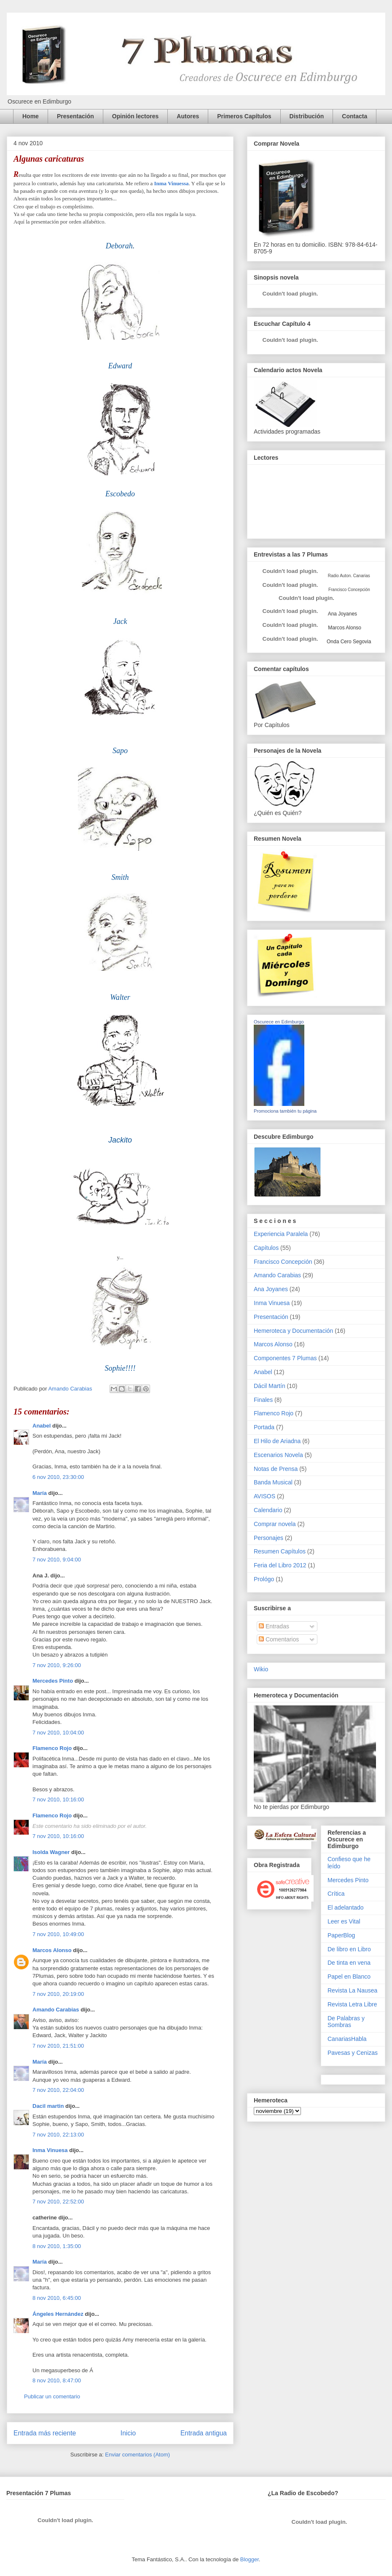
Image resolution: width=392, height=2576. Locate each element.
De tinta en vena (349, 1962)
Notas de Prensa (276, 1468)
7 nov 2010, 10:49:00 (58, 1934)
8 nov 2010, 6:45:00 (56, 2298)
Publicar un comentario (52, 2396)
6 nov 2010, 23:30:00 (58, 1477)
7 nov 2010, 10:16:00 (58, 1799)
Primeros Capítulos (244, 116)
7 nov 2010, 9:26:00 (56, 1665)
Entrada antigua (203, 2433)
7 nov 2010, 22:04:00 (58, 2090)
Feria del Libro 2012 (280, 1565)
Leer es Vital (344, 1921)
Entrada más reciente (44, 2433)
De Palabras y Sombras (346, 2022)
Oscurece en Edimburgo (279, 1021)
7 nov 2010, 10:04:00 (58, 1732)
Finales (263, 1399)
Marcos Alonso (52, 1950)
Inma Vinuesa (50, 2150)
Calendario (268, 1510)
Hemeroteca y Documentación (293, 1330)
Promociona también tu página (285, 1111)
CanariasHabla (347, 2038)
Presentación (75, 116)
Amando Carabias (55, 2009)
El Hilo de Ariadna (277, 1441)
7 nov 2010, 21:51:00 (58, 2046)
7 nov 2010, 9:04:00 (56, 1559)
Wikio (261, 1669)
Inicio (128, 2433)
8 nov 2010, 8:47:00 (56, 2380)
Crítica (336, 1893)
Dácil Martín (269, 1386)
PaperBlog (341, 1935)
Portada (264, 1427)
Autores (188, 116)
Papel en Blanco (349, 1976)
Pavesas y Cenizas (353, 2052)
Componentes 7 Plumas (285, 1358)
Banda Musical (273, 1482)
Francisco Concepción (283, 1261)
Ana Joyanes (342, 614)
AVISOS (264, 1496)
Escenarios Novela (278, 1455)
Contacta (354, 116)
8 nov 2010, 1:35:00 (56, 2246)
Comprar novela (275, 1524)
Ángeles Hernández (57, 2314)
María (39, 1493)
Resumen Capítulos (280, 1551)
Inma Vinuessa (171, 183)
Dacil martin (48, 2106)
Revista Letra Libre (352, 2004)
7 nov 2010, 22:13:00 (58, 2134)
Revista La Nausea (352, 1990)
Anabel (41, 1426)
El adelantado (346, 1907)
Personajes (268, 1537)
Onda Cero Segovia (349, 642)
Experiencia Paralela (281, 1234)
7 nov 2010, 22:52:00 (58, 2201)
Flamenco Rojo (52, 1748)
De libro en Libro (349, 1949)
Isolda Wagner (51, 1852)
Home (30, 116)
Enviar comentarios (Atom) (137, 2454)
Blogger (249, 2559)
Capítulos (266, 1247)
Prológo (264, 1579)
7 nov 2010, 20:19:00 (58, 1994)
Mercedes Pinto (52, 1681)
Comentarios (279, 1639)
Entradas (274, 1626)
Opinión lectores (135, 116)
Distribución (307, 116)
